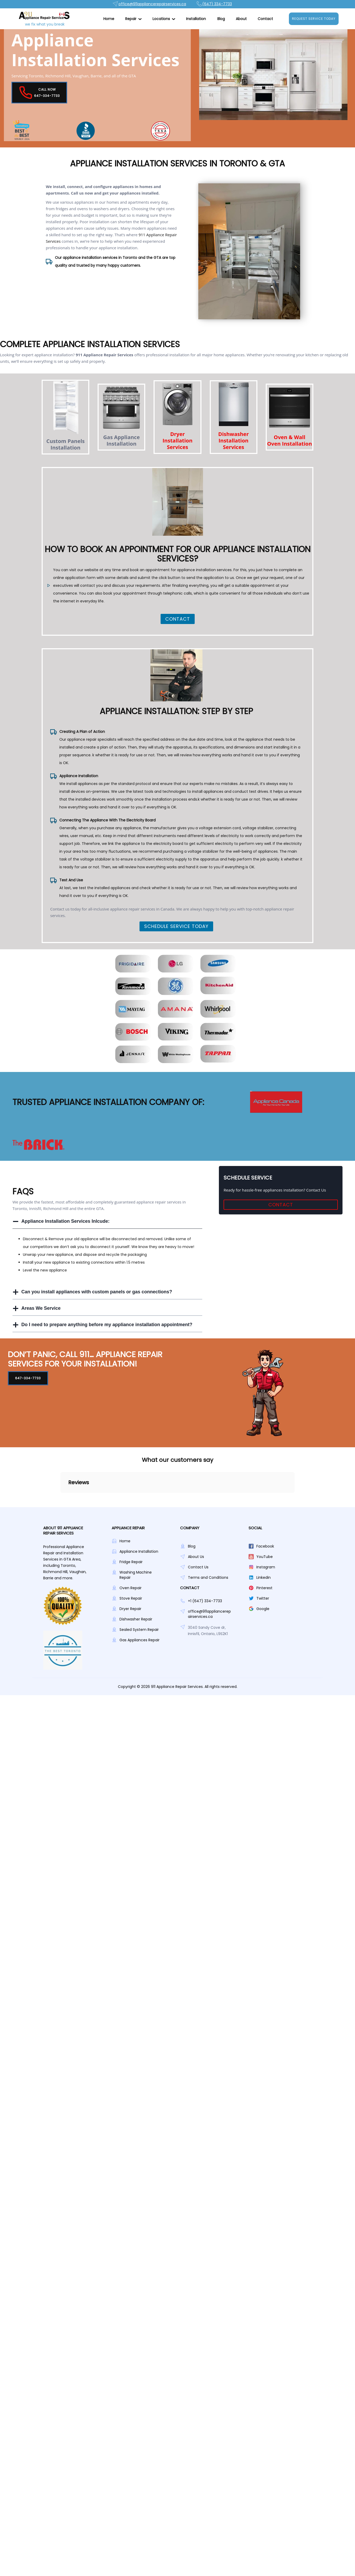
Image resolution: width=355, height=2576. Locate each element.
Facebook (265, 1581)
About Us (196, 1591)
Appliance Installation (138, 1586)
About (241, 18)
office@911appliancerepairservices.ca (209, 1649)
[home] (42, 19)
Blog (221, 18)
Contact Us (198, 1602)
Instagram (265, 1602)
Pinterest (264, 1622)
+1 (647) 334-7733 (205, 1635)
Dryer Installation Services (177, 455)
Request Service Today (313, 18)
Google (262, 1643)
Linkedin (263, 1612)
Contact (265, 18)
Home (108, 18)
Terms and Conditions (208, 1612)
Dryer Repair (130, 1643)
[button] (133, 19)
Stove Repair (130, 1633)
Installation (196, 18)
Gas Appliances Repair (139, 1674)
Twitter (262, 1633)
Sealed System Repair (139, 1664)
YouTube (264, 1591)
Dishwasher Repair (135, 1654)
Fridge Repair (131, 1596)
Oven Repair (130, 1622)
